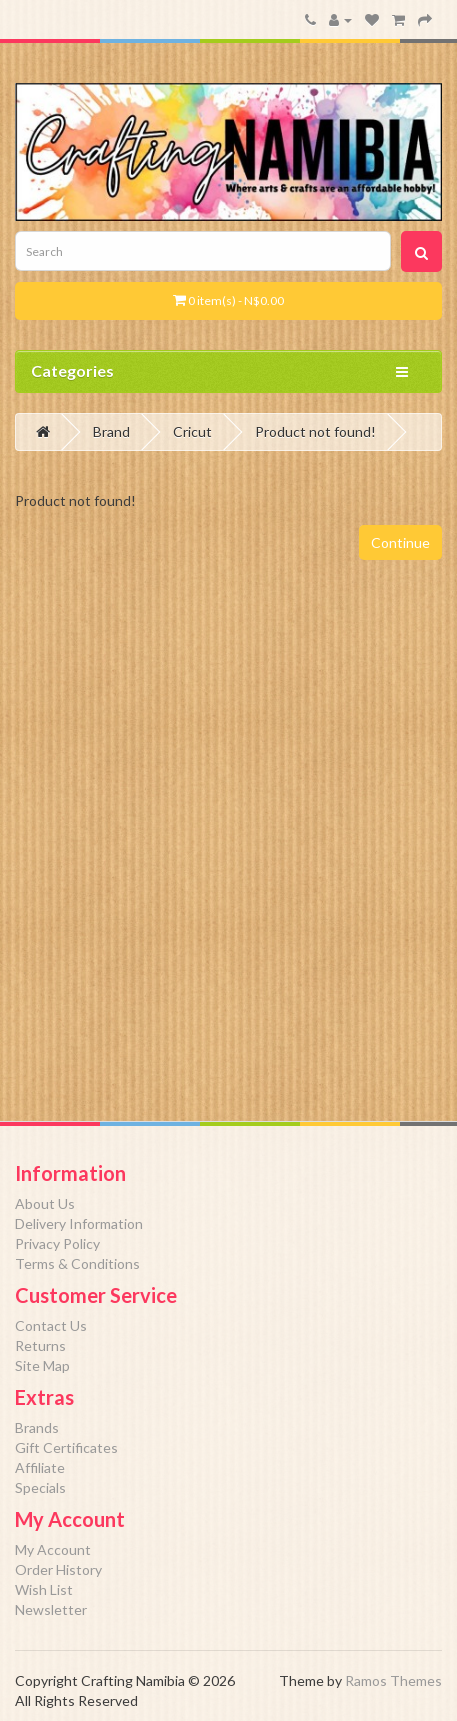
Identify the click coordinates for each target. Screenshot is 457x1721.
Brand (111, 431)
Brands (37, 1427)
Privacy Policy (57, 1243)
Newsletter (51, 1609)
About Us (45, 1203)
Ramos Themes (393, 1680)
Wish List (44, 1589)
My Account (53, 1549)
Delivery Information (79, 1223)
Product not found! (315, 431)
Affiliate (40, 1467)
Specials (40, 1487)
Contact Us (51, 1325)
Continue (400, 542)
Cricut (192, 431)
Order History (58, 1569)
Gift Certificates (66, 1447)
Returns (40, 1345)
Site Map (42, 1365)
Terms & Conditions (77, 1263)
